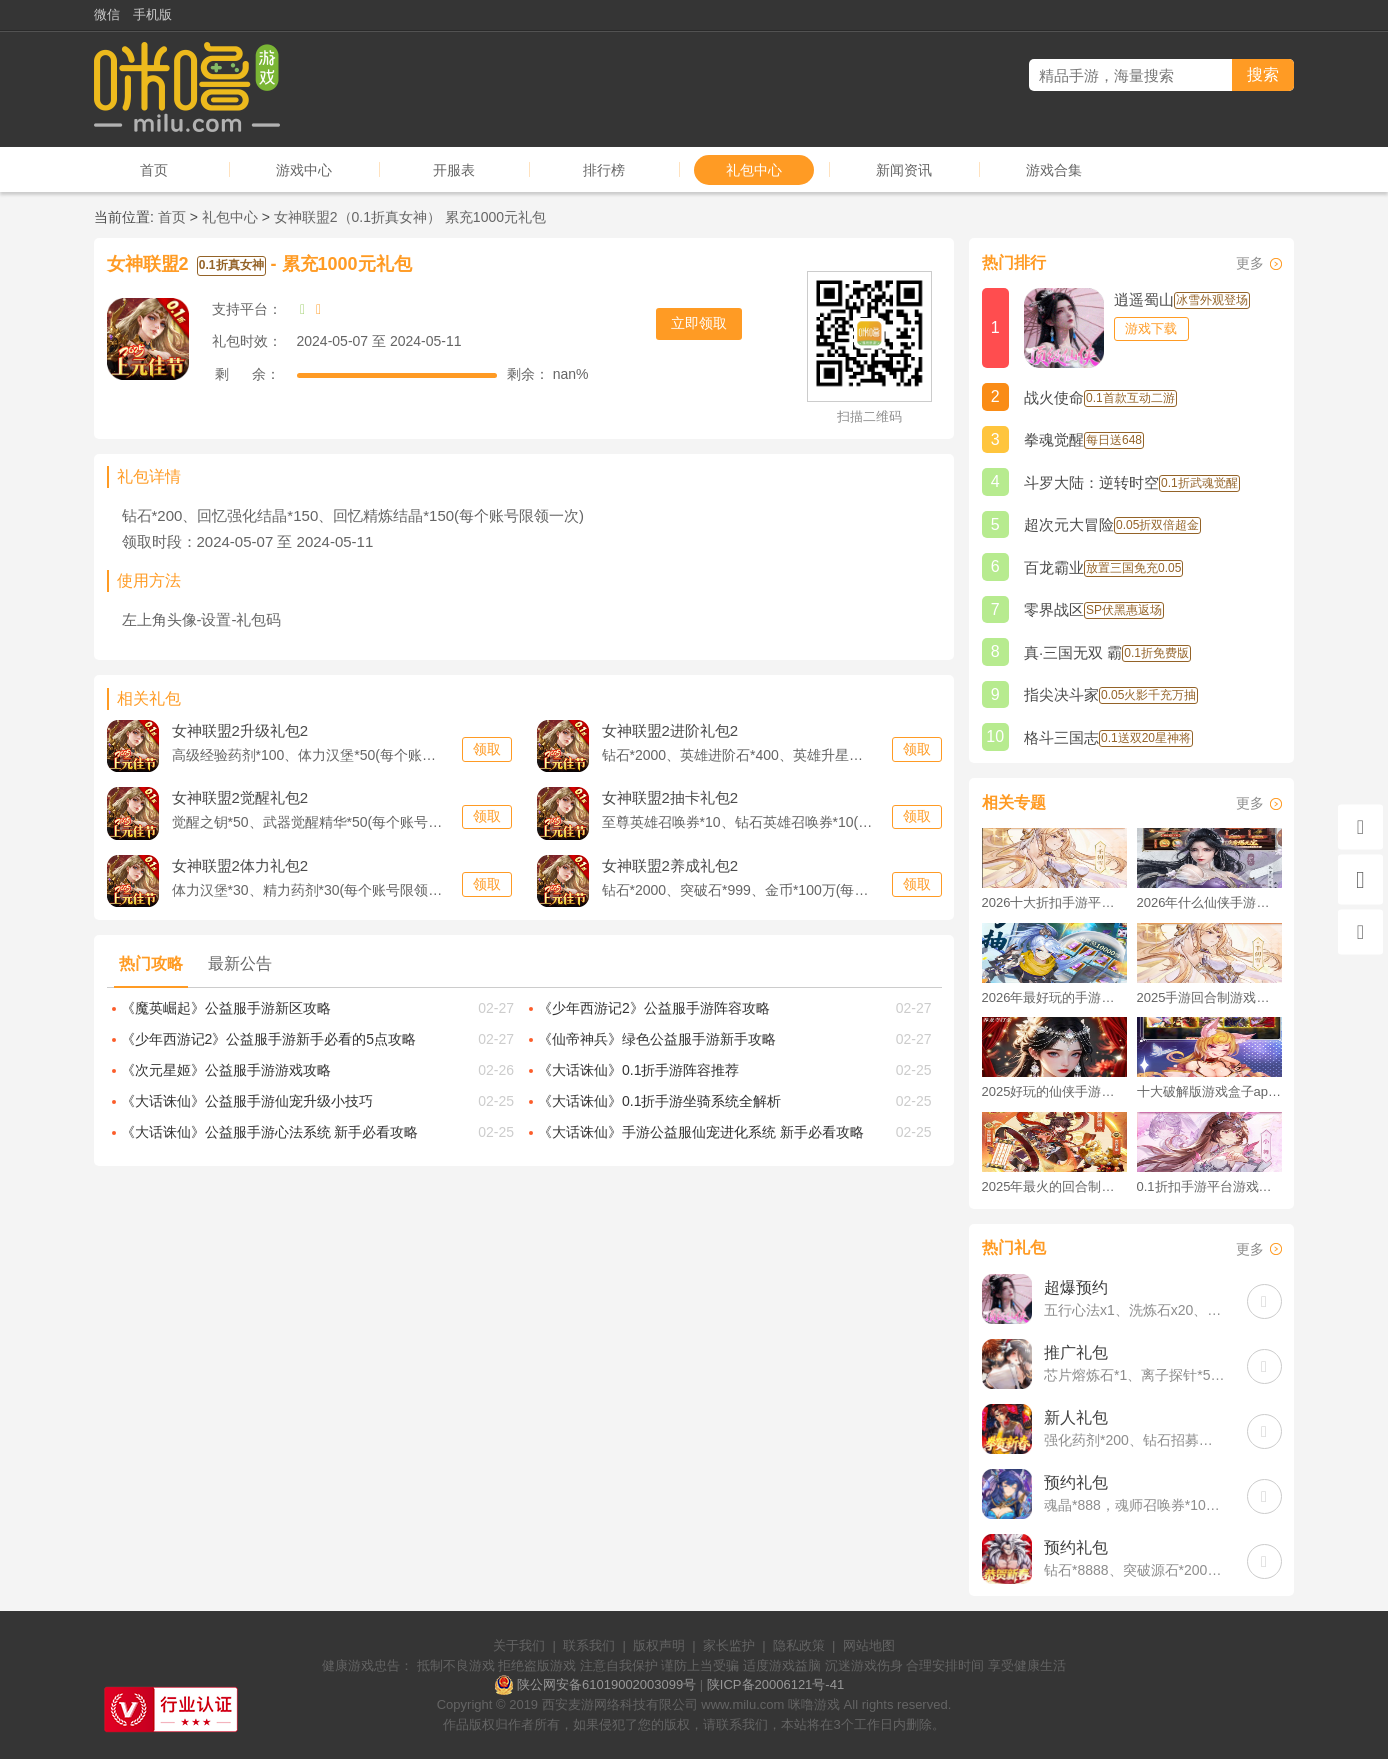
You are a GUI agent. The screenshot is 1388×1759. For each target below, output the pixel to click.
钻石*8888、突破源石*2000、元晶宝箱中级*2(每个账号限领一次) (1135, 1570)
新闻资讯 (904, 170)
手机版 (152, 14)
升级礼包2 (240, 730)
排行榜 (604, 170)
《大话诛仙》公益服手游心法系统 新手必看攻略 (270, 1132)
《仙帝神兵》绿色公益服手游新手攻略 (657, 1039)
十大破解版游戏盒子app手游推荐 (1209, 1091)
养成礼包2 (670, 865)
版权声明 (659, 1645)
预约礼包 (1076, 1482)
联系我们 (589, 1645)
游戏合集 (1054, 170)
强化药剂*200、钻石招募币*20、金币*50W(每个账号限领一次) (1135, 1440)
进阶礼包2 (670, 730)
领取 (487, 749)
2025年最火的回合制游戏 (1054, 1186)
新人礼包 (1076, 1417)
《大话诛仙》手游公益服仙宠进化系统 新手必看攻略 (701, 1132)
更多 (1250, 263)
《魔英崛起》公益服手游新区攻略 (226, 1008)
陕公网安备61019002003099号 (606, 1684)
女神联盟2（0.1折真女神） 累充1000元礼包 (410, 217)
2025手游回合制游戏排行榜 (1209, 997)
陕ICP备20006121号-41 (775, 1684)
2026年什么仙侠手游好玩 (1209, 902)
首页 (154, 170)
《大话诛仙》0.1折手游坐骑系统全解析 (659, 1101)
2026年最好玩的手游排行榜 (1054, 997)
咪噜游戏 (814, 1704)
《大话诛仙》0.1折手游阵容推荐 (638, 1070)
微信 (107, 14)
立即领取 (699, 323)
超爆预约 (1076, 1287)
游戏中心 (304, 170)
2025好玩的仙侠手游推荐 (1054, 1091)
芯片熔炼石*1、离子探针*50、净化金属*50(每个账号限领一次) (1135, 1375)
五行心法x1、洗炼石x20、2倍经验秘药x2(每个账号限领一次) (1135, 1310)
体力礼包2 (240, 865)
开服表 (454, 170)
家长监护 (729, 1645)
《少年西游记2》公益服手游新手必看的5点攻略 (269, 1039)
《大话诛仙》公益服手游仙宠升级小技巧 (247, 1101)
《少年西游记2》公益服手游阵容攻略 (654, 1008)
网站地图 (869, 1645)
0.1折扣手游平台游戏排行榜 (1209, 1186)
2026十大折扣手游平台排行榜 (1054, 902)
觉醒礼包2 (240, 797)
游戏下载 (1151, 328)
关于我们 (519, 1645)
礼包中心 (754, 170)
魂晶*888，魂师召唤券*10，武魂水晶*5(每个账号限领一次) (1135, 1505)
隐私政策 (799, 1645)
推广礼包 (1076, 1352)
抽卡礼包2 (670, 797)
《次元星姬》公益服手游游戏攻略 (226, 1070)
